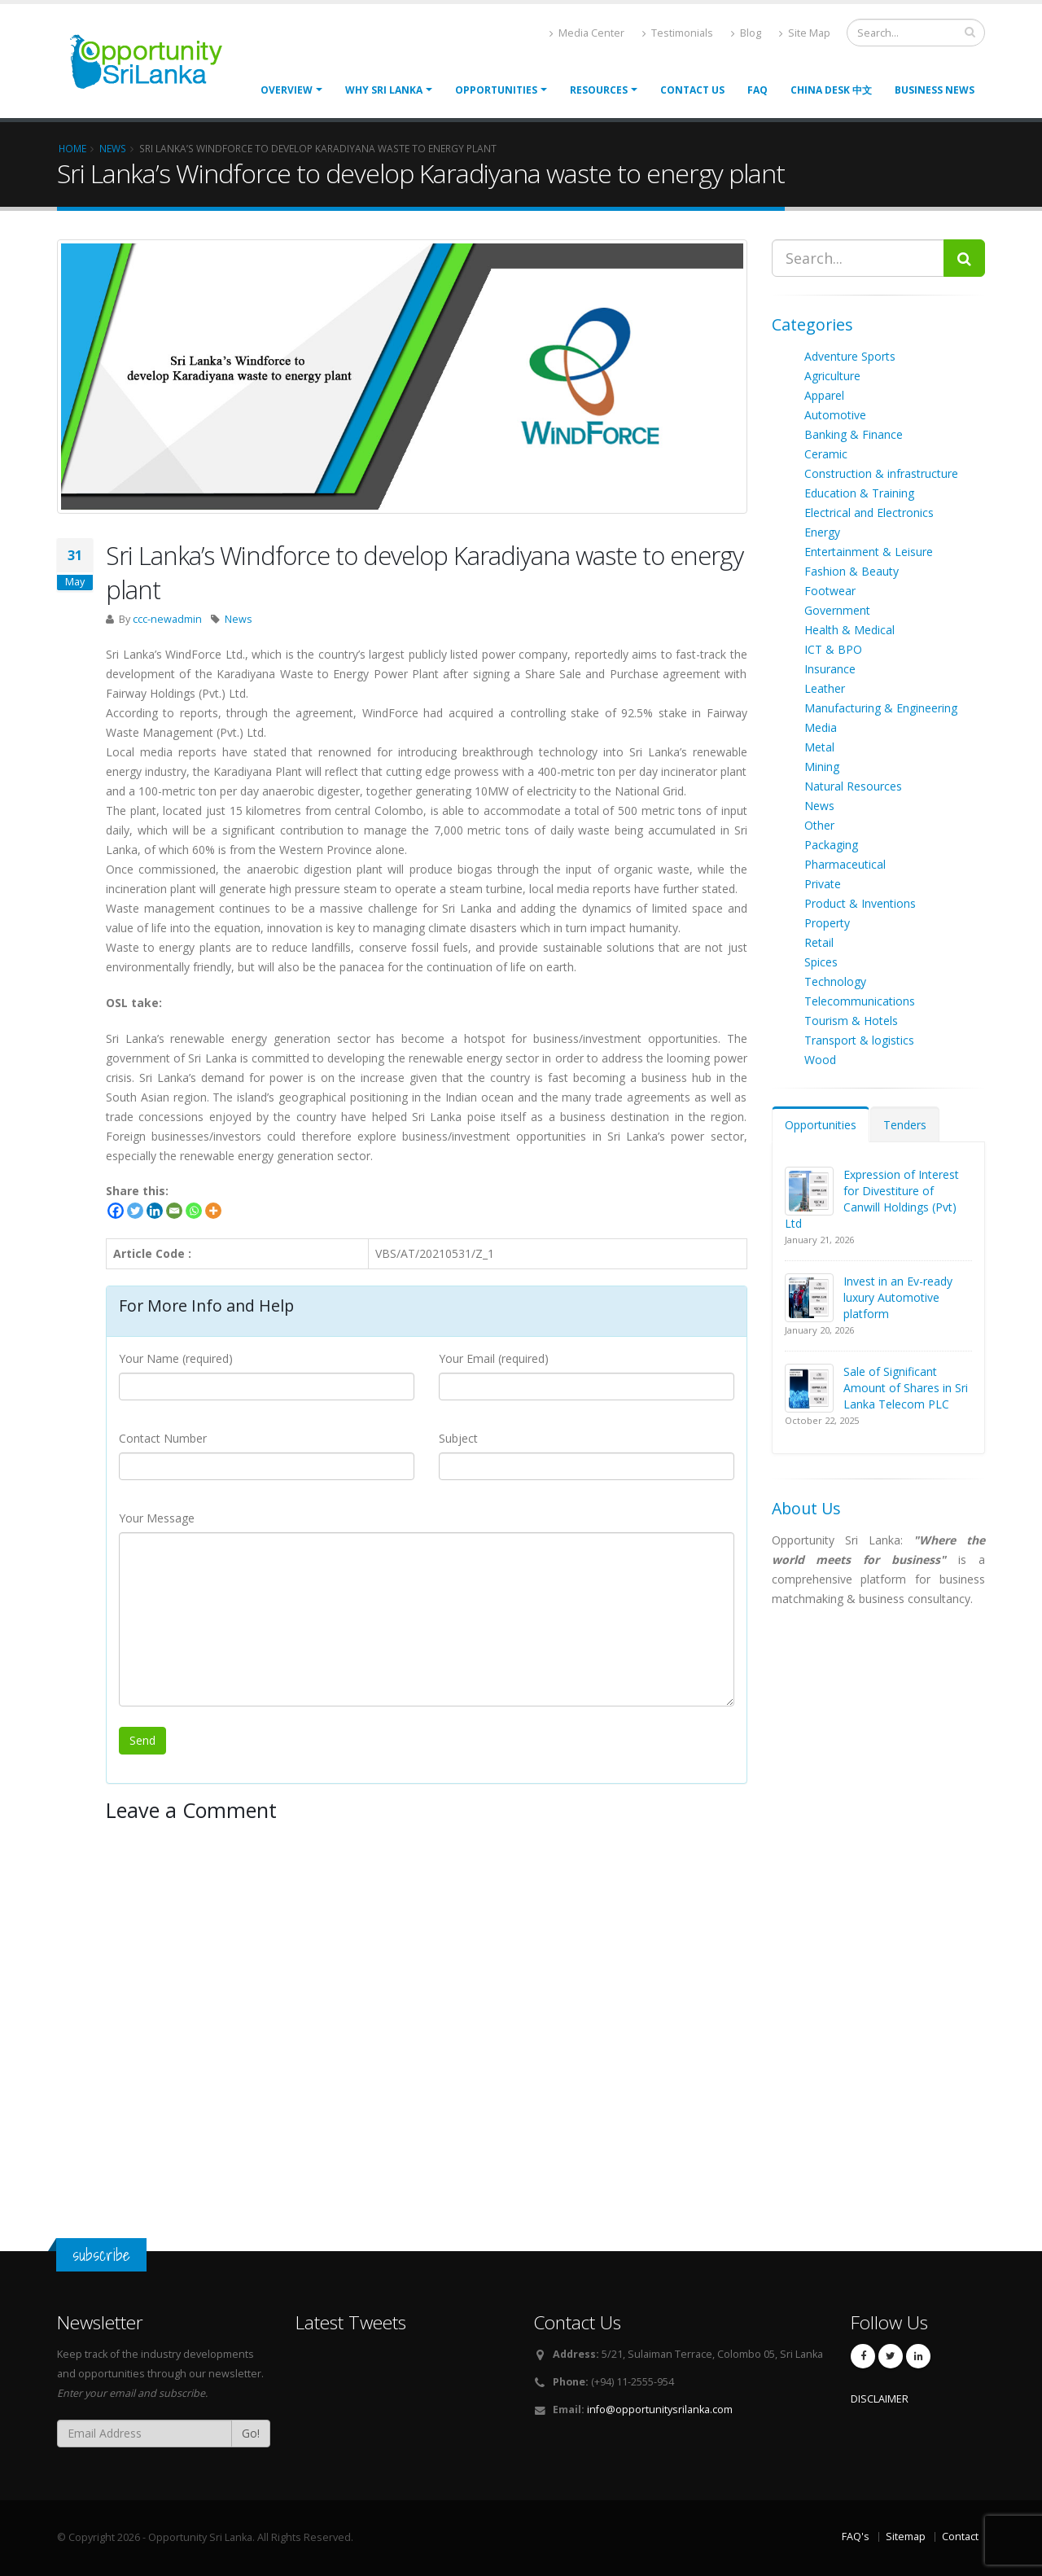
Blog (746, 33)
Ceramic (825, 454)
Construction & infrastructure (881, 473)
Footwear (830, 590)
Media (820, 727)
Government (837, 610)
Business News (934, 90)
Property (827, 923)
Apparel (824, 395)
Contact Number (163, 1438)
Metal (819, 747)
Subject (458, 1438)
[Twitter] (135, 1211)
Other (819, 825)
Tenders (904, 1124)
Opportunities (820, 1124)
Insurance (830, 669)
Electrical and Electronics (869, 512)
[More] (213, 1211)
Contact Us (692, 90)
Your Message (157, 1518)
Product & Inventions (860, 903)
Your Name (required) (176, 1358)
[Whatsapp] (194, 1211)
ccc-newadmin (167, 619)
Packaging (831, 844)
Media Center (586, 33)
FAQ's (855, 2536)
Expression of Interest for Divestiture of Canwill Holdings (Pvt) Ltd (872, 1199)
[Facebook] (115, 1211)
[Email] (174, 1211)
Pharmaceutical (845, 864)
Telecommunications (859, 1001)
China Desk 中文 (831, 90)
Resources (599, 90)
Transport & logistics (859, 1040)
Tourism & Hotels (851, 1020)
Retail (819, 942)
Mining (821, 766)
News (238, 619)
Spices (821, 962)
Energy (822, 532)
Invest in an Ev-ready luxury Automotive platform (897, 1297)
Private (822, 884)
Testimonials (677, 33)
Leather (824, 688)
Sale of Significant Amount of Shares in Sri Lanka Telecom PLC (905, 1388)
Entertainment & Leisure (868, 551)
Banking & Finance (853, 434)
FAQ (757, 90)
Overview (286, 90)
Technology (835, 981)
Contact (960, 2536)
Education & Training (859, 493)
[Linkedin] (155, 1211)
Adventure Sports (849, 356)
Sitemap (906, 2536)
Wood (820, 1059)
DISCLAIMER (879, 2399)
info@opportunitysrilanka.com (660, 2409)
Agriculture (832, 375)
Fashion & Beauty (851, 571)
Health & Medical (849, 629)
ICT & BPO (833, 649)
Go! (251, 2433)
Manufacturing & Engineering (880, 708)
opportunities (496, 90)
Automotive (835, 415)
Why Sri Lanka (383, 90)
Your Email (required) (494, 1358)
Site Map (804, 33)
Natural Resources (853, 786)
